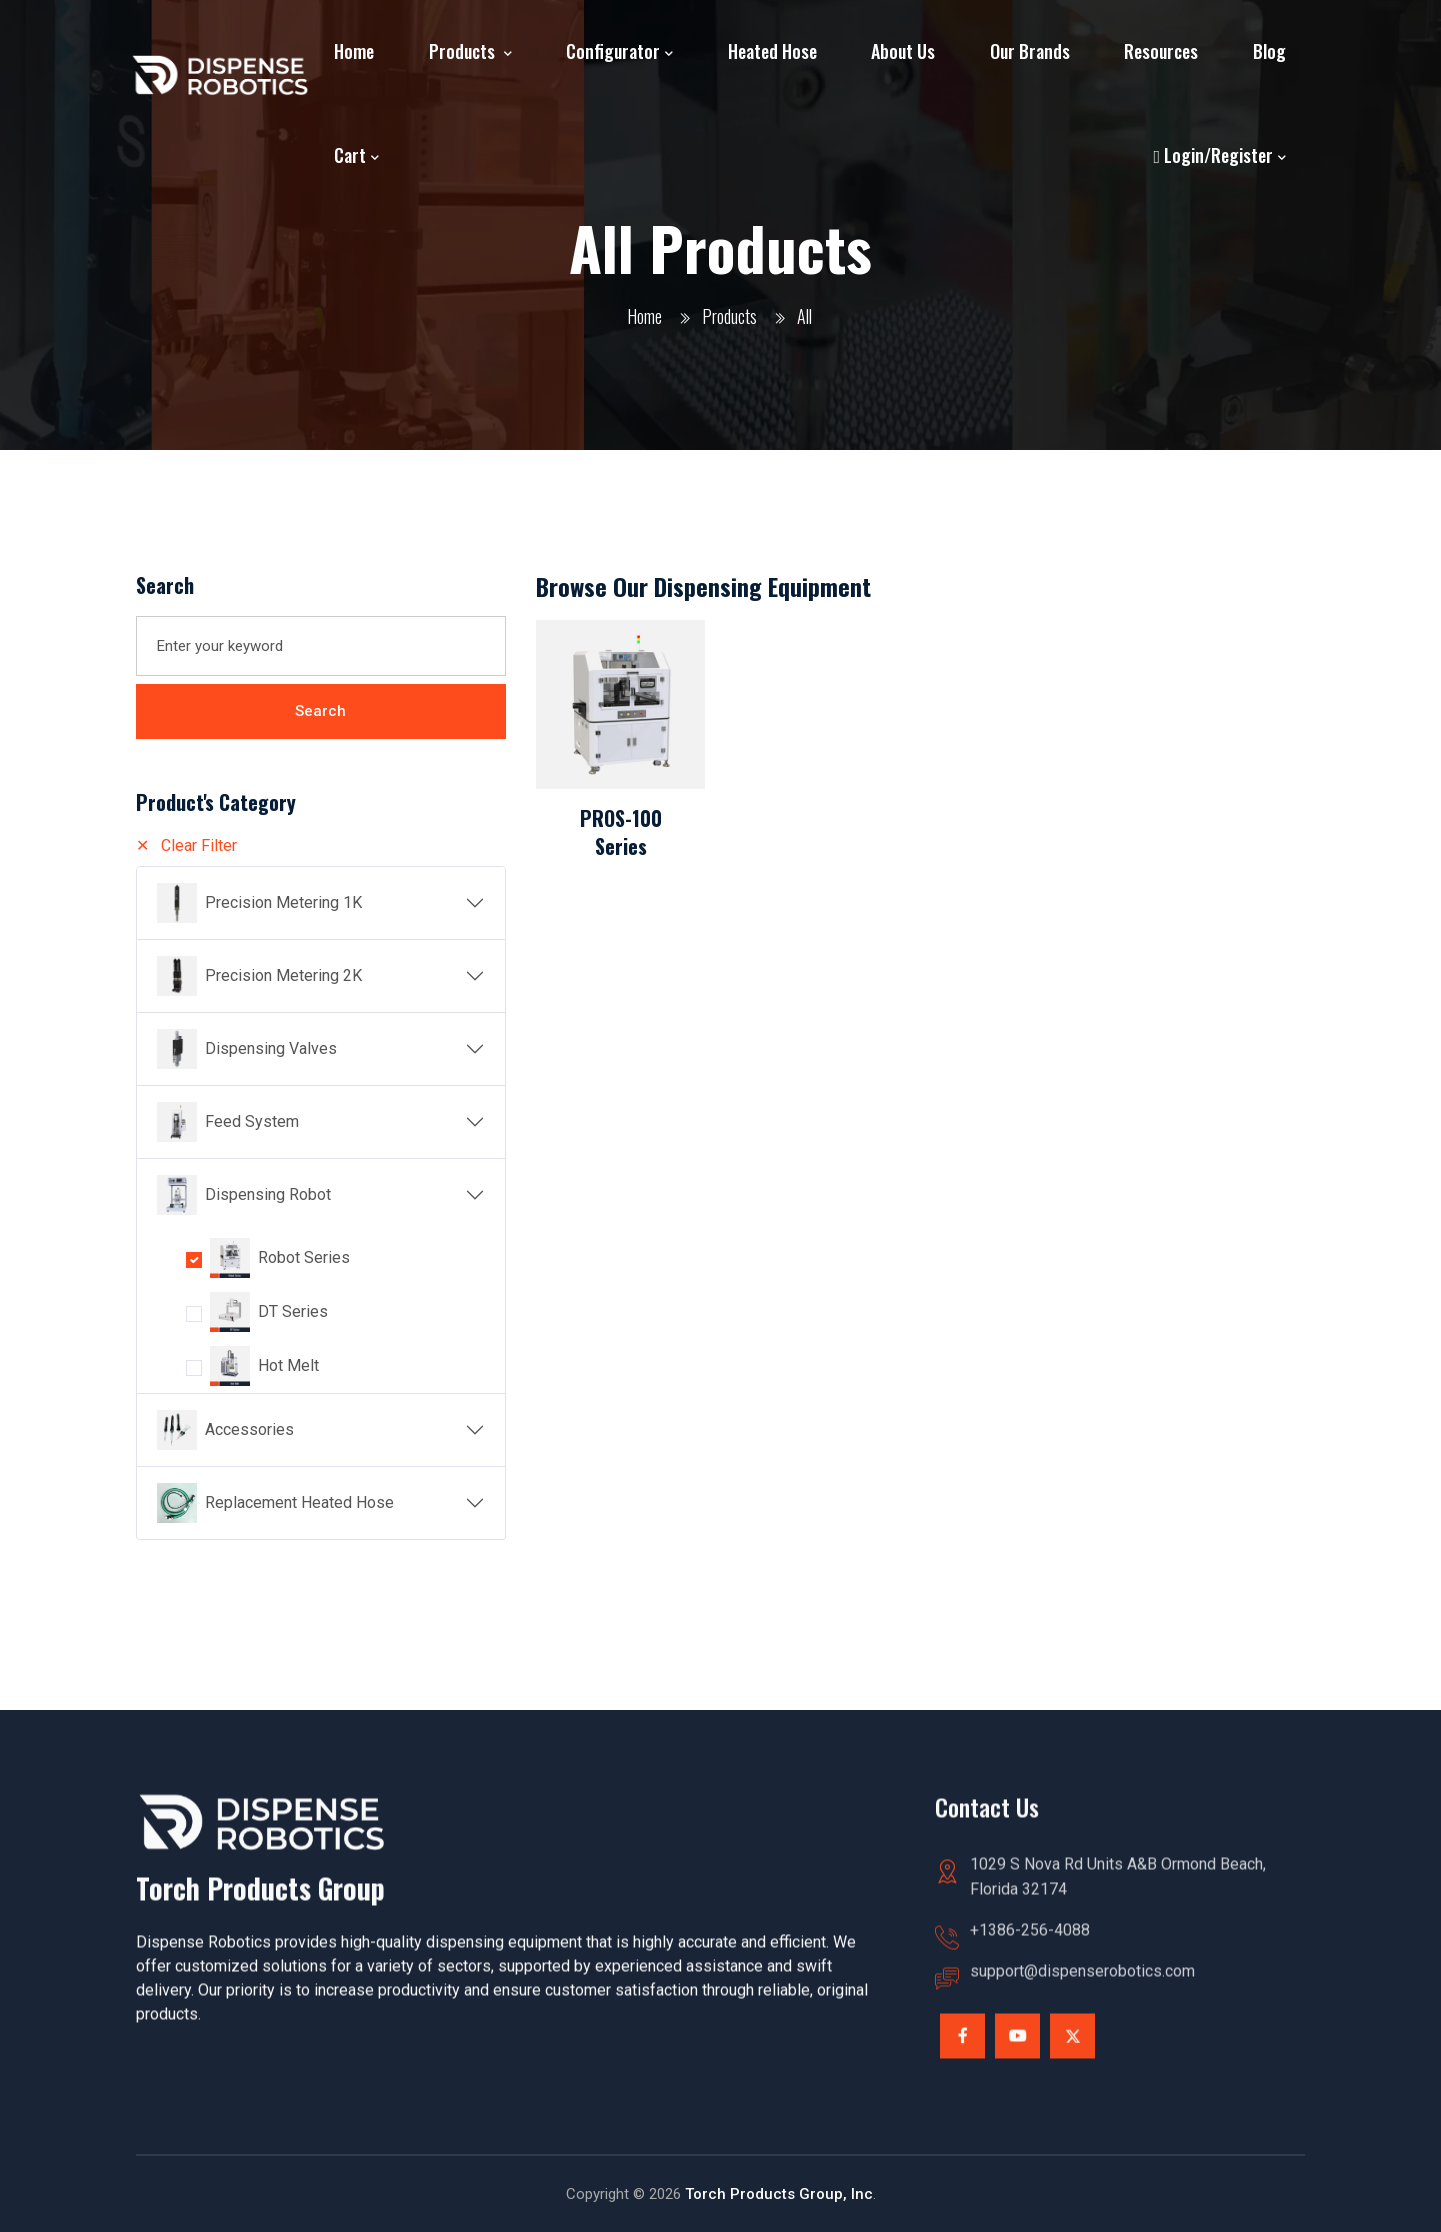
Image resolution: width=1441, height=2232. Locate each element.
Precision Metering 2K (283, 975)
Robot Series (304, 1257)
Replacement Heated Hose (299, 1502)
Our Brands (1030, 51)
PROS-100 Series (621, 832)
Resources (1161, 51)
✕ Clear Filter (186, 845)
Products (464, 51)
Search (320, 711)
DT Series (293, 1311)
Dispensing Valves (271, 1048)
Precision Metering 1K (283, 902)
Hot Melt (288, 1365)
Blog (1269, 51)
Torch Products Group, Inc (779, 2194)
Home (354, 51)
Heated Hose (772, 51)
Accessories (249, 1429)
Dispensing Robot (268, 1194)
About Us (903, 51)
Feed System (252, 1121)
